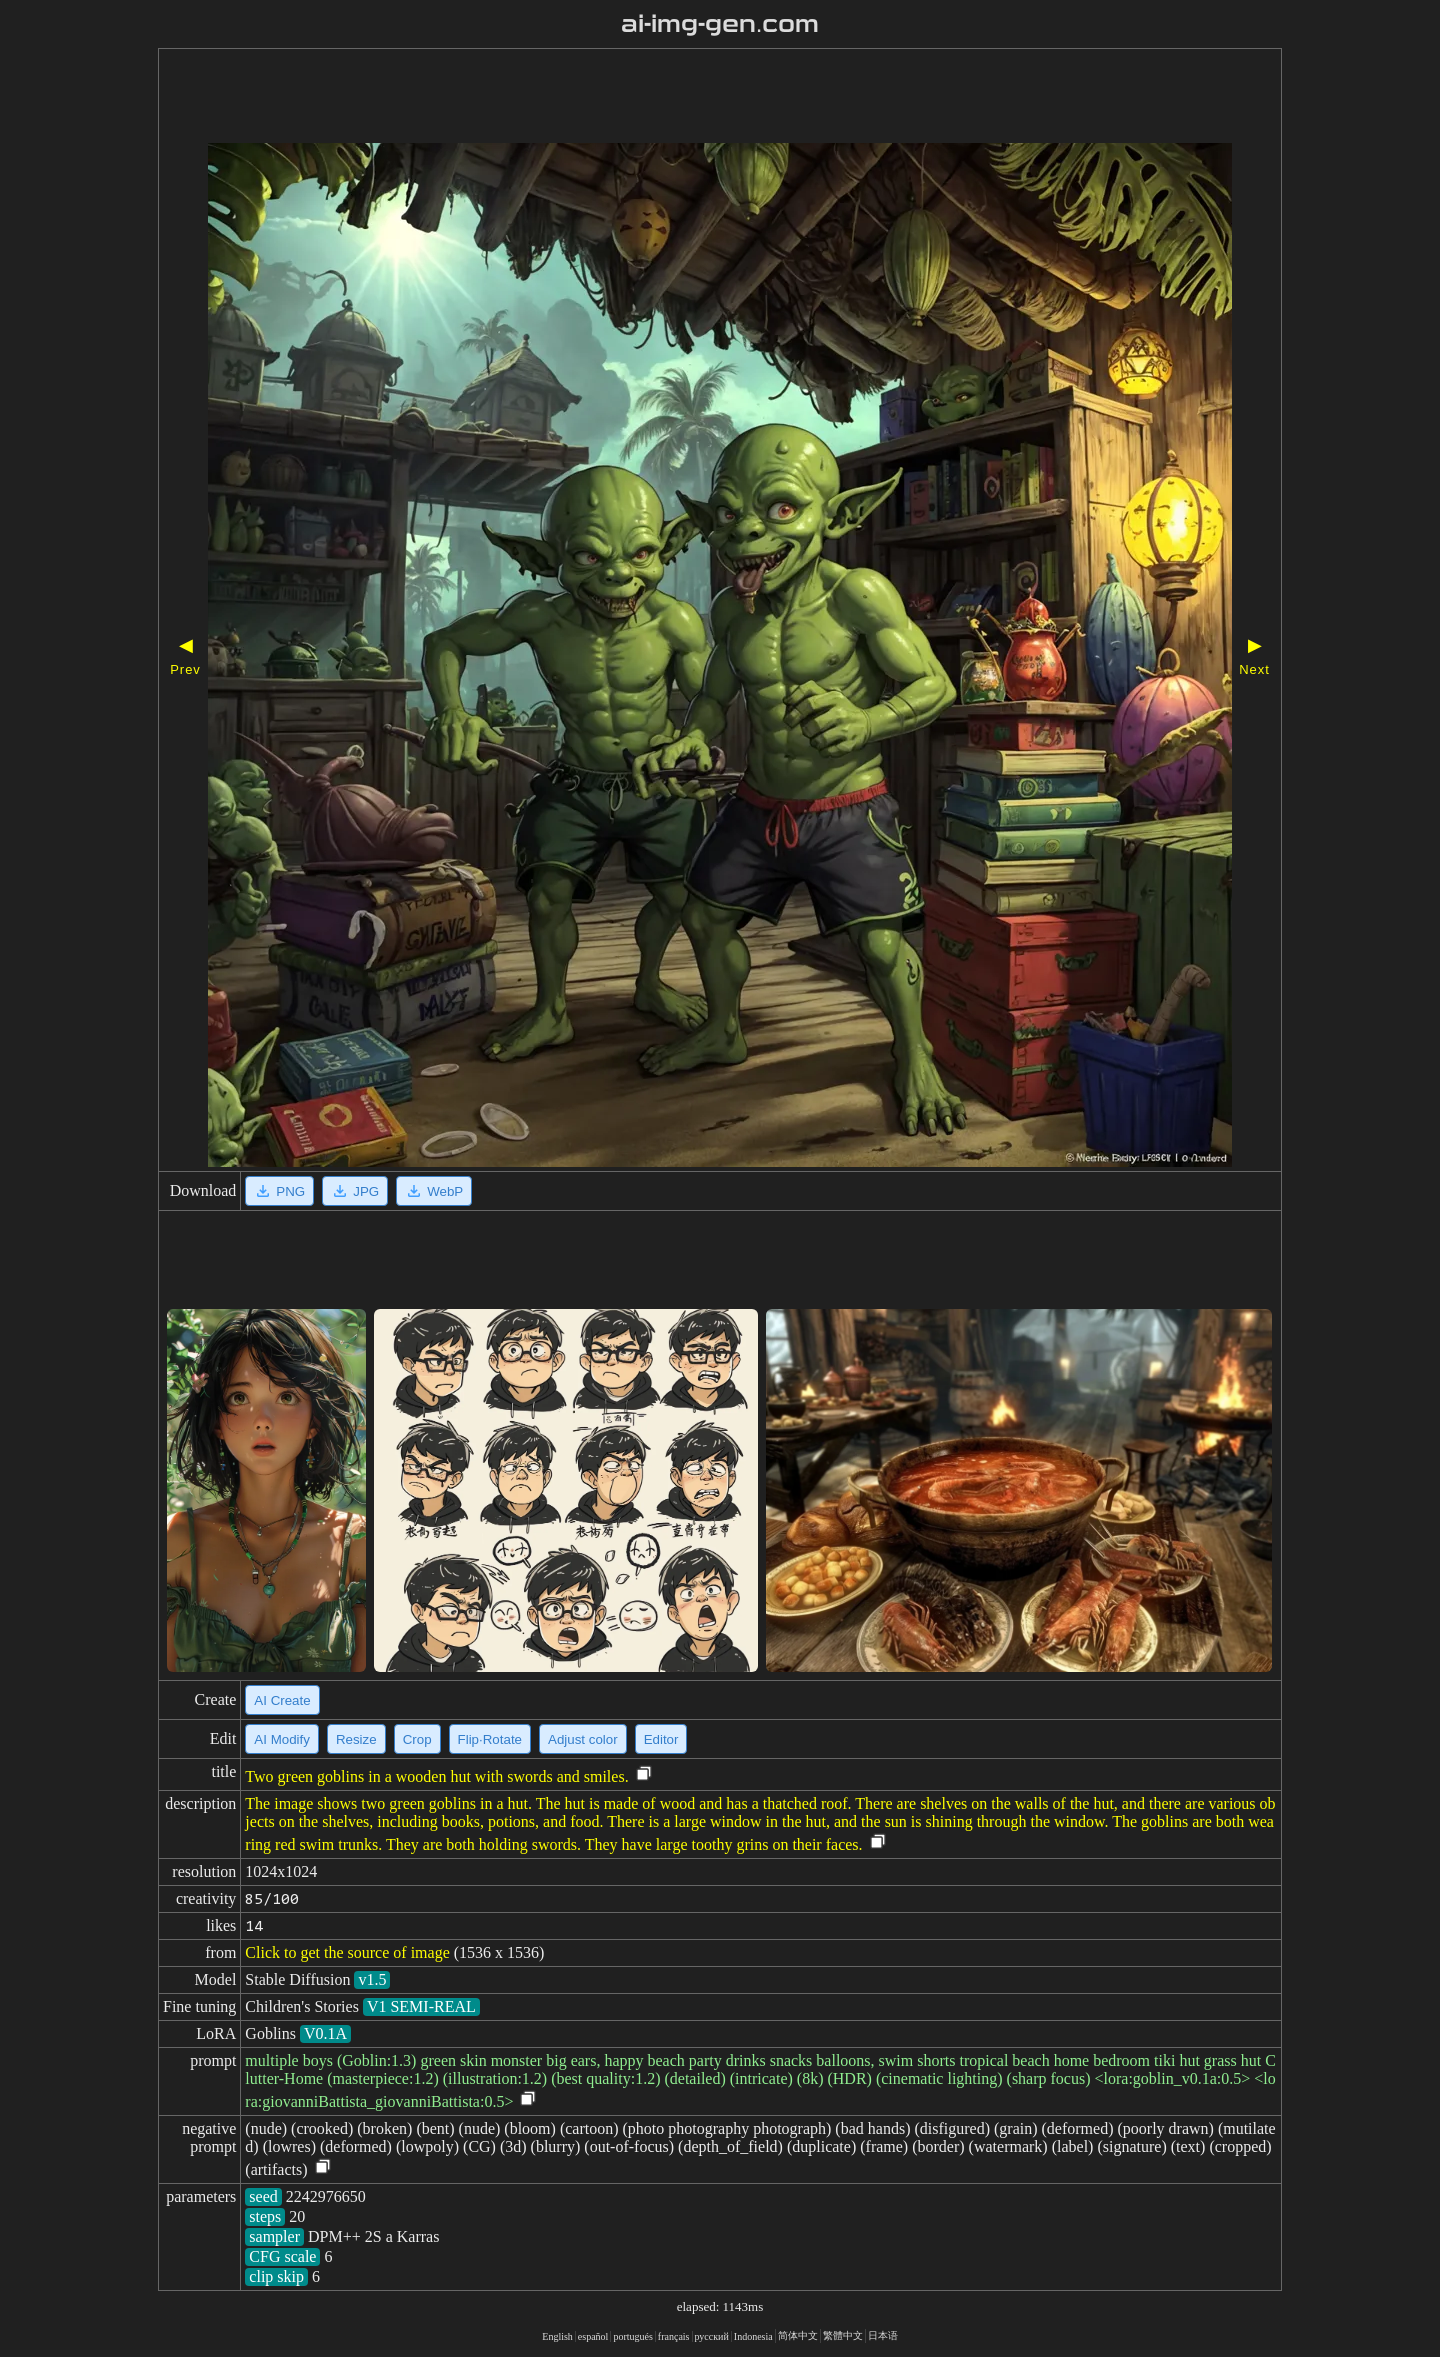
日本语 (883, 2335)
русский (712, 2336)
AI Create (282, 1700)
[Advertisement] (663, 98)
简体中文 (798, 2335)
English (557, 2336)
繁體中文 (843, 2335)
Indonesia (753, 2336)
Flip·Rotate (490, 1739)
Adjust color (583, 1739)
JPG (355, 1191)
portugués (632, 2336)
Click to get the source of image (347, 1952)
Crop (417, 1739)
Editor (661, 1739)
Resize (356, 1739)
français (674, 2336)
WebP (434, 1191)
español (593, 2336)
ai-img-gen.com (720, 24)
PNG (279, 1191)
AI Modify (282, 1739)
